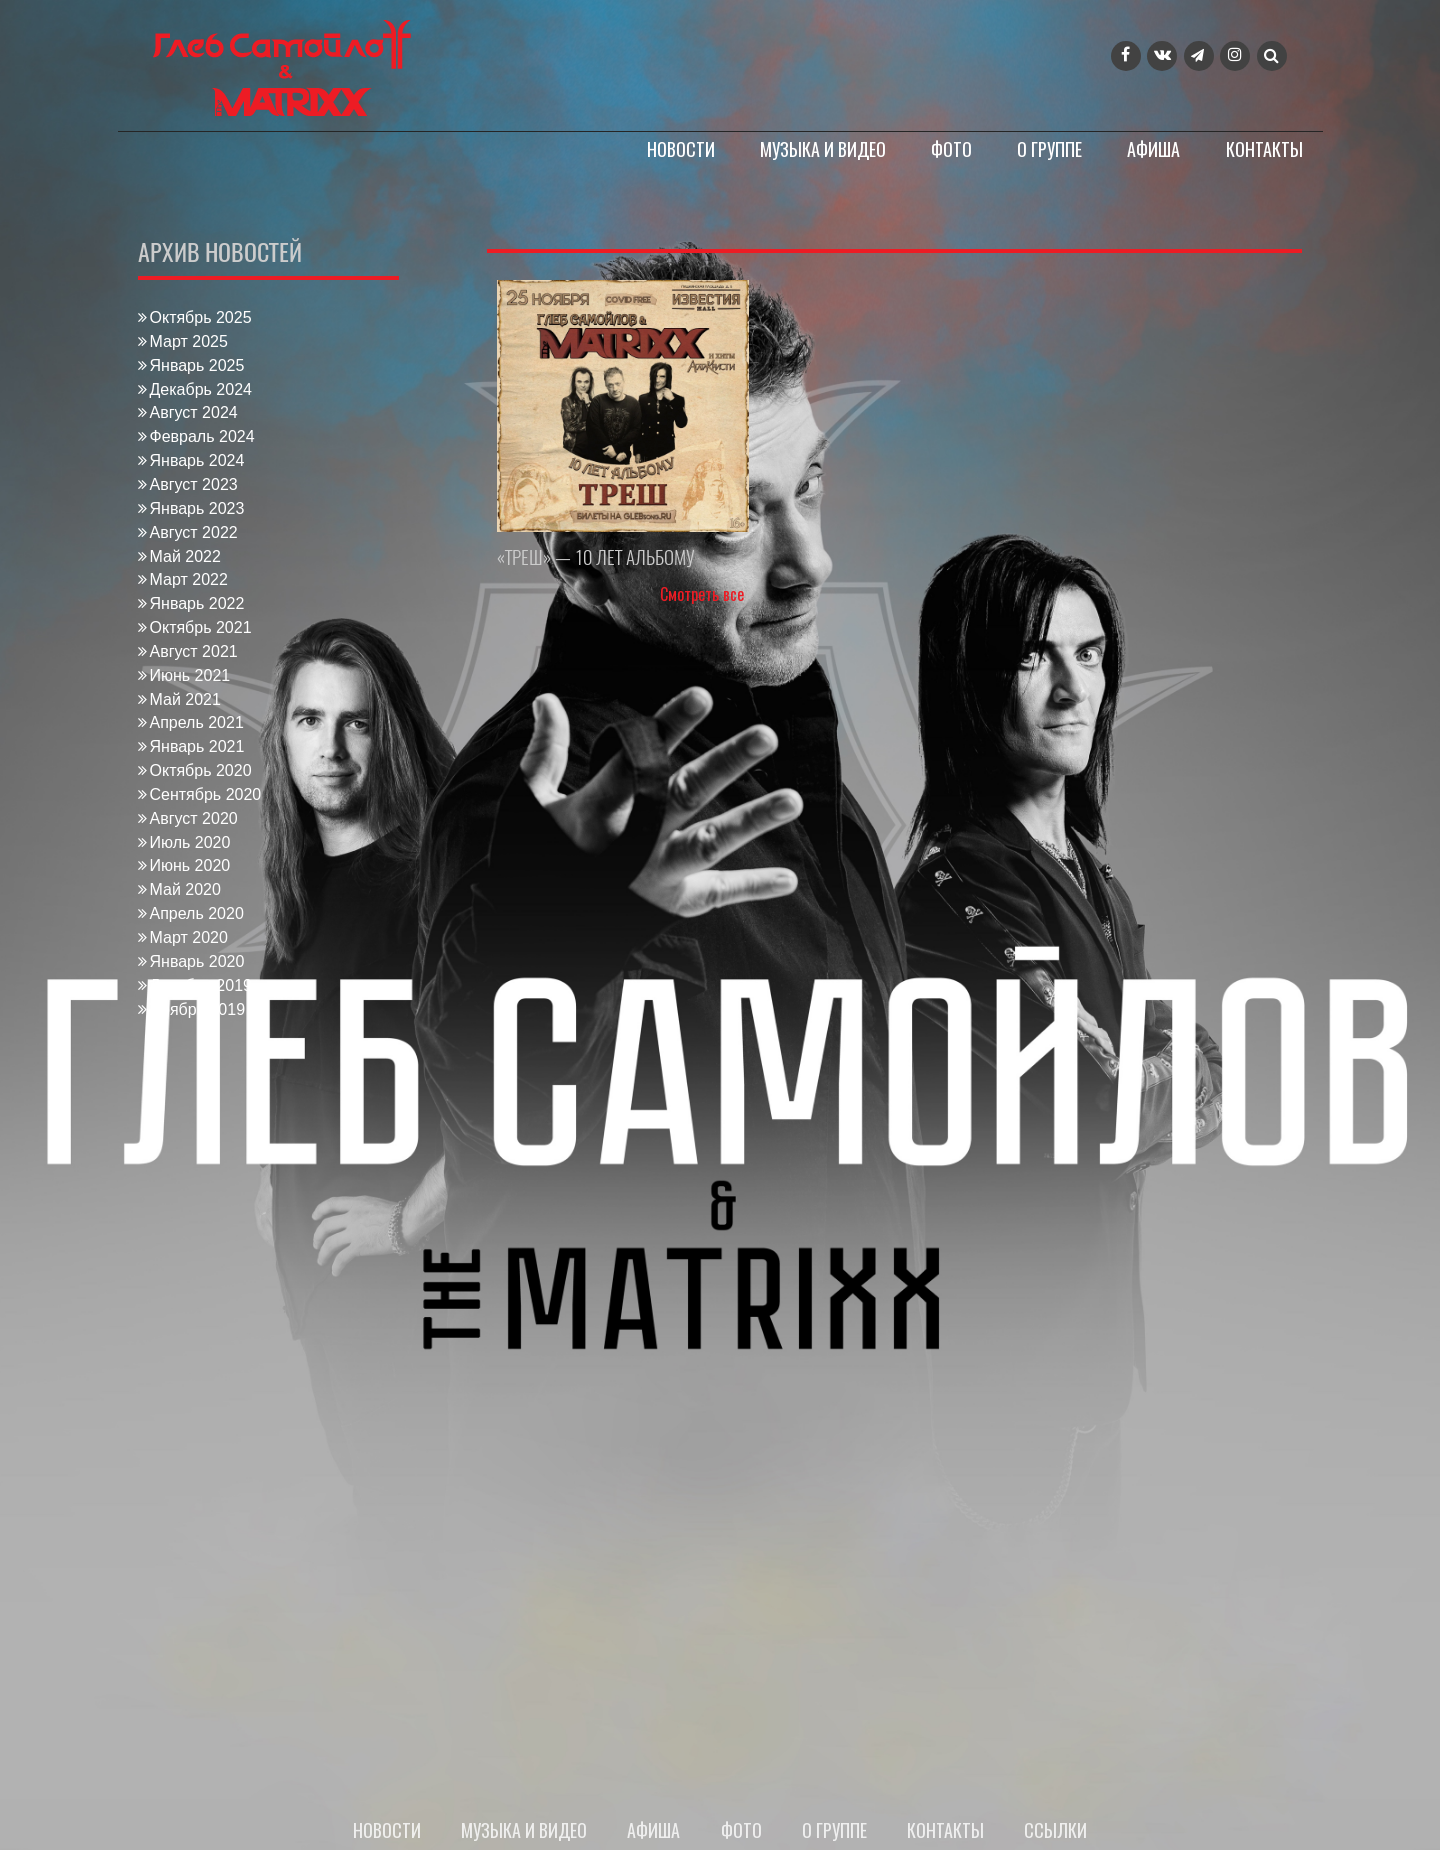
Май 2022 (185, 556)
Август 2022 (194, 532)
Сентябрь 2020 (206, 794)
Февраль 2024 (202, 436)
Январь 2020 (197, 961)
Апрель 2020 (197, 913)
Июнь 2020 (190, 865)
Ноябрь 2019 (198, 1009)
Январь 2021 (197, 746)
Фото (951, 149)
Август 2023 (194, 484)
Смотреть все (702, 594)
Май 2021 (185, 699)
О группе (1049, 149)
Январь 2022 (197, 603)
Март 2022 (189, 579)
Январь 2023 (197, 508)
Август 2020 (194, 818)
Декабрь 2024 (201, 389)
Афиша (1153, 149)
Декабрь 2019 (201, 985)
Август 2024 (194, 412)
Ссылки (1056, 1830)
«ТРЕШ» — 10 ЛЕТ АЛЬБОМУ (596, 557)
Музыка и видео (823, 149)
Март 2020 (189, 937)
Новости (681, 149)
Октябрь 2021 (201, 627)
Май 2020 (185, 889)
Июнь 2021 (190, 675)
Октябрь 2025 (201, 317)
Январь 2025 (197, 365)
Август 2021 (194, 651)
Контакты (1264, 149)
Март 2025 (189, 341)
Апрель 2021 (197, 722)
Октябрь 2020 (201, 770)
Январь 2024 (197, 460)
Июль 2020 (190, 842)
